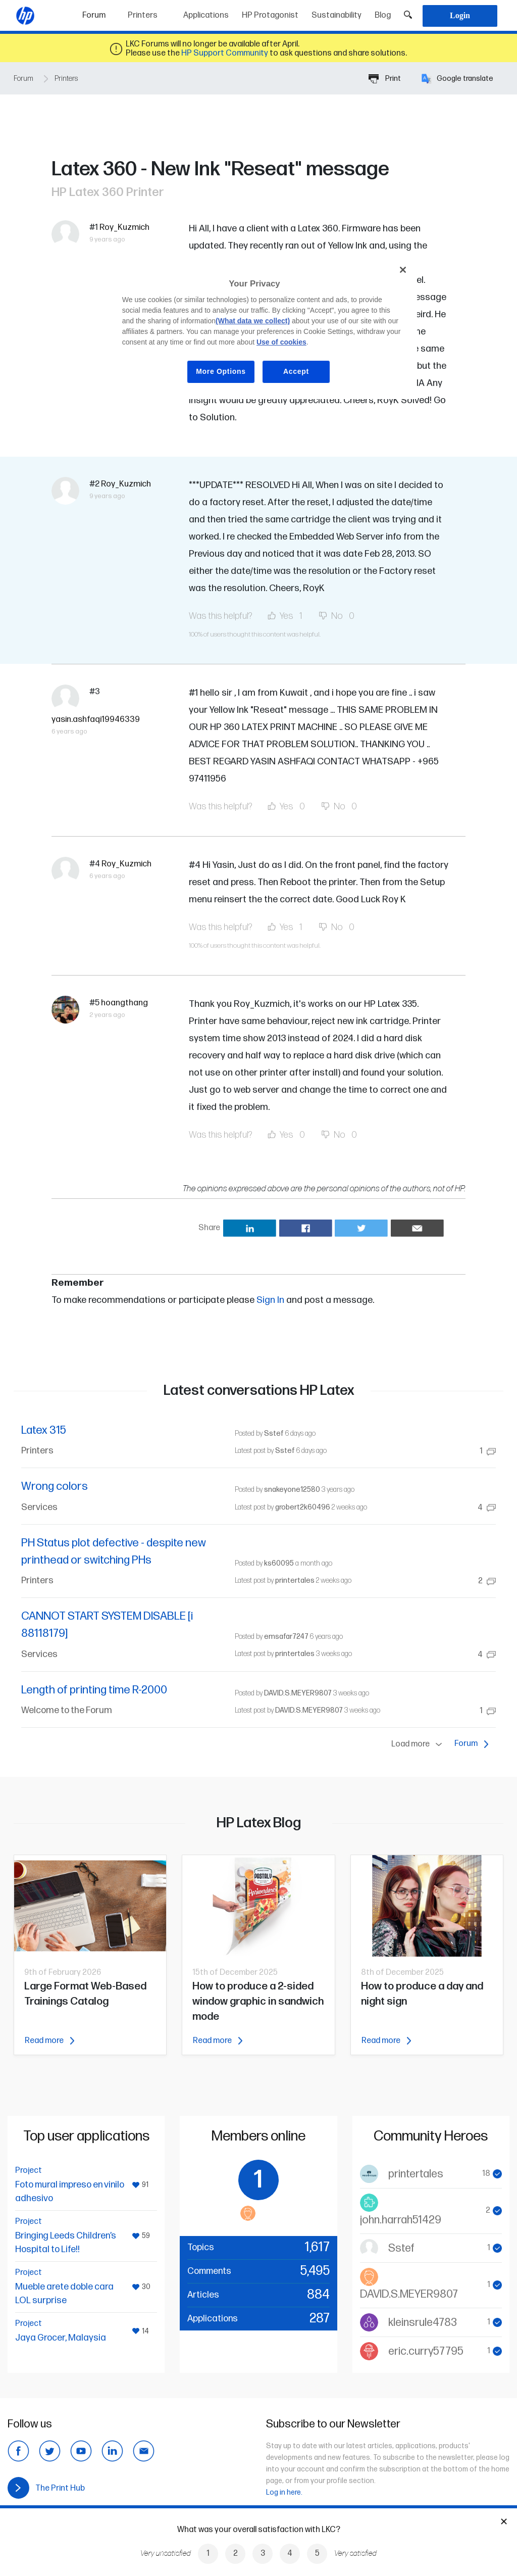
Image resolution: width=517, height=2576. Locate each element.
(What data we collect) (253, 321)
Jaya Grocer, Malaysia (60, 2337)
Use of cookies (281, 342)
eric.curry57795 (425, 2351)
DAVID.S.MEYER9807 (298, 1693)
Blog (383, 15)
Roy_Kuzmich (124, 227)
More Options (221, 371)
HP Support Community (224, 53)
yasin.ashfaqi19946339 (95, 719)
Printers (143, 15)
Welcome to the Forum (66, 1710)
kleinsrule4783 (422, 2322)
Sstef (274, 1433)
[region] (262, 328)
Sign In (270, 1300)
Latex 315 (43, 1430)
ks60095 (279, 1563)
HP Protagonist (270, 15)
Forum (101, 12)
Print (385, 78)
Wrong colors (54, 1486)
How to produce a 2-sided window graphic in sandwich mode (258, 2001)
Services (39, 1507)
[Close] (403, 270)
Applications (206, 15)
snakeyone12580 (292, 1489)
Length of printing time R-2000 (94, 1690)
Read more (49, 2041)
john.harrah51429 (400, 2220)
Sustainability (336, 15)
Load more (418, 1744)
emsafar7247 (286, 1636)
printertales (295, 1580)
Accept (296, 371)
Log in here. (284, 2492)
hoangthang (124, 1003)
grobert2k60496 (302, 1507)
